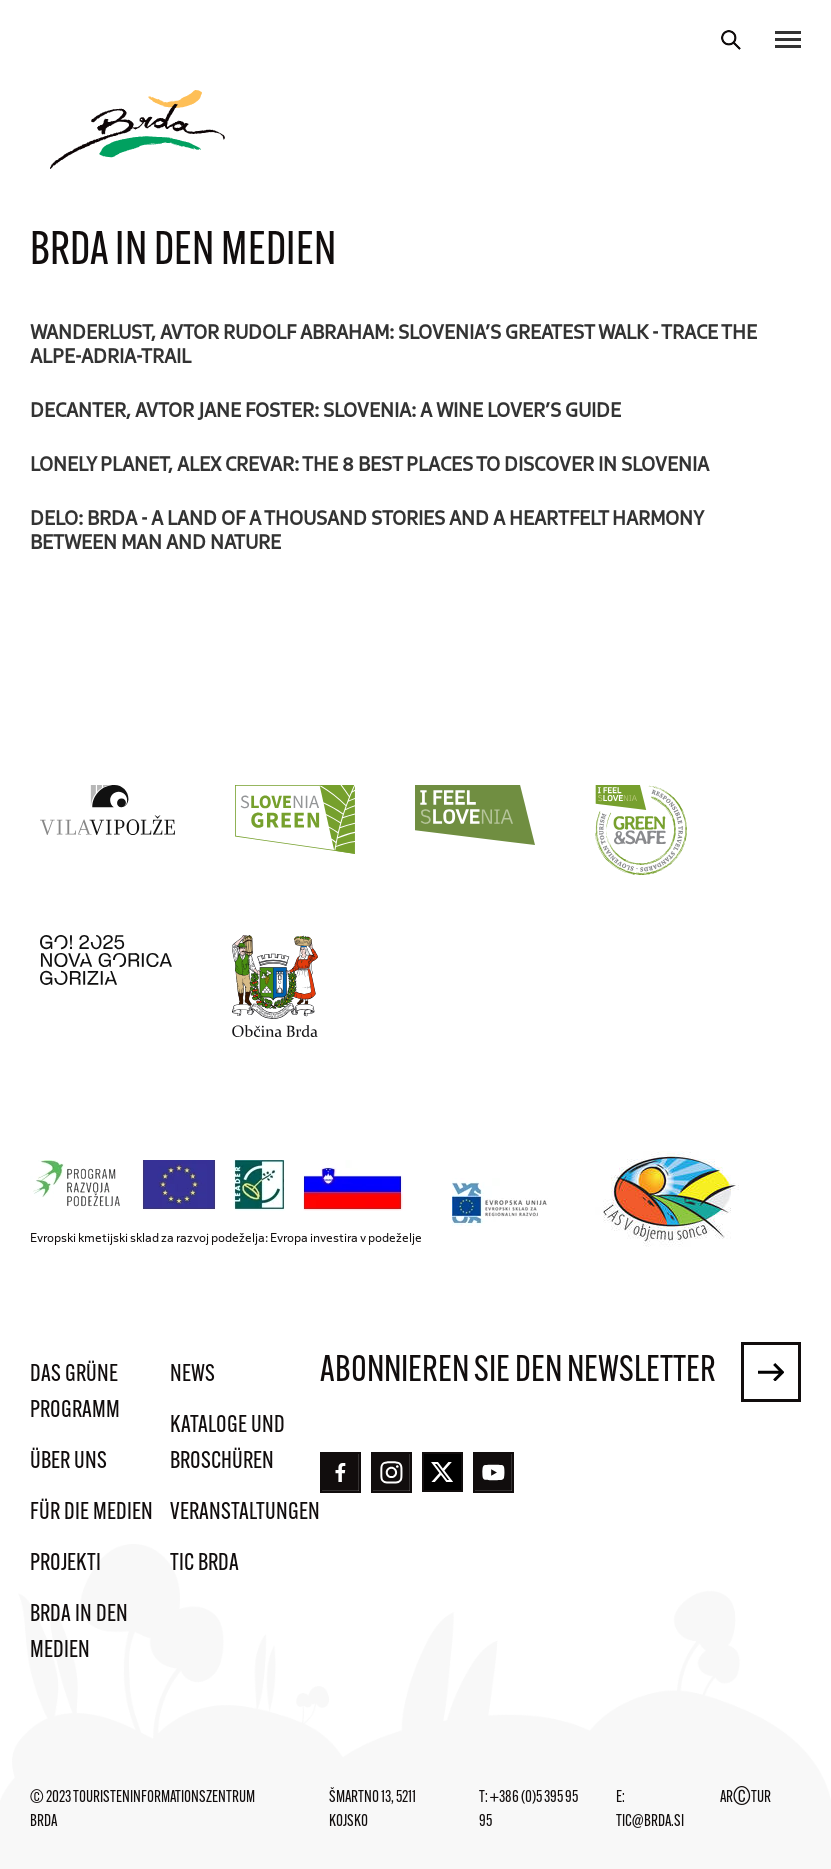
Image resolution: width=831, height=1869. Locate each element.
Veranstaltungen (245, 1513)
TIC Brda (204, 1564)
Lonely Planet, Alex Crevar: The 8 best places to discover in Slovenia (369, 463)
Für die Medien (91, 1513)
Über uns (68, 1462)
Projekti (65, 1564)
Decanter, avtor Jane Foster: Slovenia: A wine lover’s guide (325, 409)
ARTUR (745, 1798)
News (192, 1375)
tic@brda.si (650, 1822)
